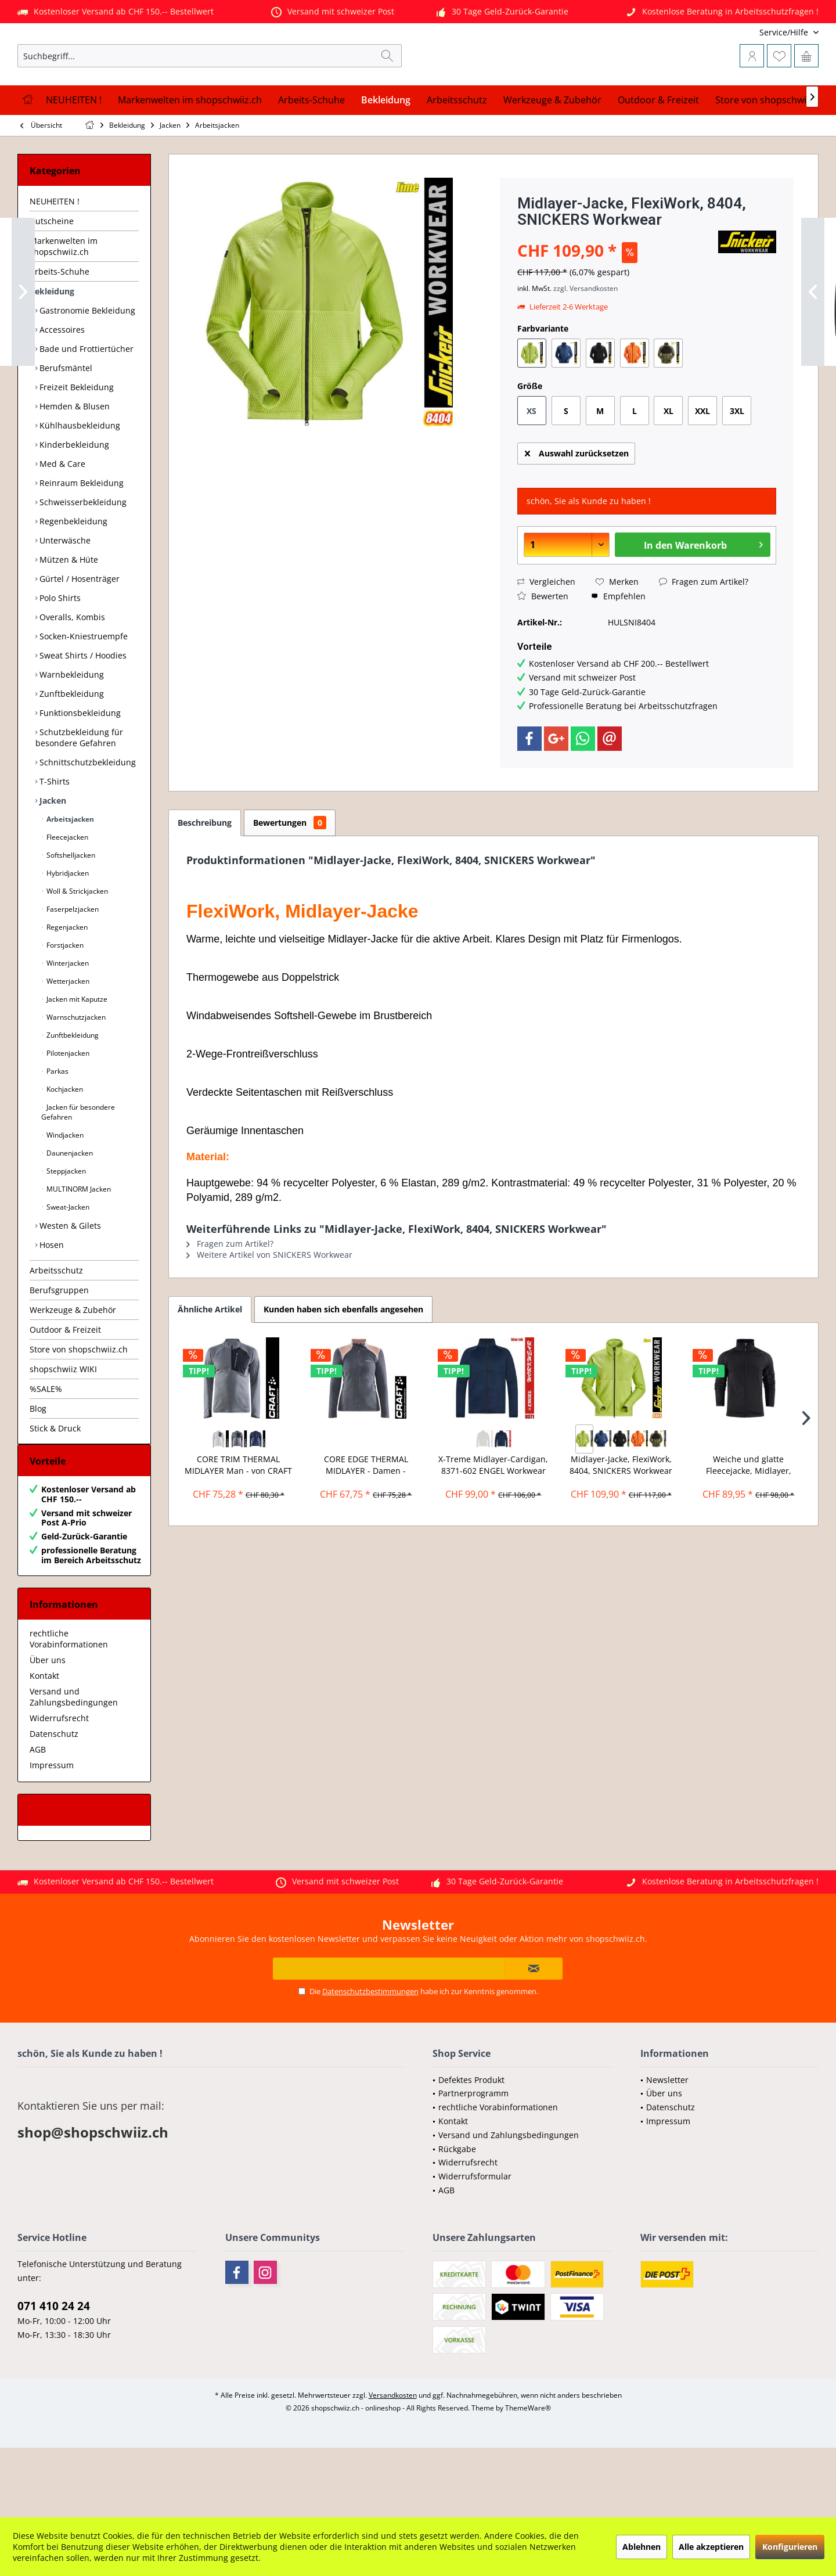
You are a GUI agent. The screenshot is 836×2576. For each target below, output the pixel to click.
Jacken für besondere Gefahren (78, 1169)
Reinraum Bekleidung (80, 540)
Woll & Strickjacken (76, 949)
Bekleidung (52, 348)
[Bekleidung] (386, 157)
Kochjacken (64, 1147)
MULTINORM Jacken (78, 1246)
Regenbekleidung (72, 578)
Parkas (57, 1129)
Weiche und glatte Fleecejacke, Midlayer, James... (748, 1522)
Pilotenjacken (67, 1111)
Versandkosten (393, 2464)
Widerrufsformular (474, 2245)
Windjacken (64, 1192)
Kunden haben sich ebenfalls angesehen (343, 1366)
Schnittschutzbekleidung (86, 819)
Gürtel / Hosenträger (78, 636)
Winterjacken (67, 1021)
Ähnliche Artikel (210, 1366)
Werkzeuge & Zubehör (73, 1367)
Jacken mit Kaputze (76, 1057)
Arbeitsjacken (69, 877)
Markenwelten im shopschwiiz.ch (64, 304)
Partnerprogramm (473, 2162)
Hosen (50, 1302)
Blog (38, 1466)
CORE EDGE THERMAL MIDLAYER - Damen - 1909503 (366, 1522)
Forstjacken (64, 1003)
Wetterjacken (67, 1039)
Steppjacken (65, 1228)
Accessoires (61, 387)
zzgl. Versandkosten (585, 346)
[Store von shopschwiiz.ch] (770, 157)
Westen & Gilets (69, 1283)
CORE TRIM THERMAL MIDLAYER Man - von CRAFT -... (238, 1522)
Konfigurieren (789, 2546)
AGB (38, 1818)
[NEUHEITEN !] (74, 157)
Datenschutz (54, 1802)
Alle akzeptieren (711, 2546)
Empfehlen (618, 653)
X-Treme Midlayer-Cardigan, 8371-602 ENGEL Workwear (493, 1522)
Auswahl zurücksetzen (577, 509)
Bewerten (542, 653)
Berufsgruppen (59, 1347)
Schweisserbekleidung (82, 559)
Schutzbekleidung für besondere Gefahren (79, 795)
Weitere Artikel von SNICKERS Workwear (269, 1312)
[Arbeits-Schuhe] (311, 157)
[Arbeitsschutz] (457, 157)
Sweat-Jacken (67, 1264)
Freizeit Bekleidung (75, 444)
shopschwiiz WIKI (63, 1426)
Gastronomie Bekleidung (86, 367)
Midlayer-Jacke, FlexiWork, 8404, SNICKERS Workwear (621, 1522)
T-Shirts (53, 838)
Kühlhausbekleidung (78, 482)
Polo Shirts (59, 655)
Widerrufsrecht (59, 1787)
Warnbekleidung (70, 731)
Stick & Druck (55, 1485)
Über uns (48, 1729)
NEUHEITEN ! (55, 258)
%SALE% (46, 1446)
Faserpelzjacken (72, 967)
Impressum (52, 1834)
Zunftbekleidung (70, 751)
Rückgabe (457, 2218)
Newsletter (667, 2148)
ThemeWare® (528, 2477)
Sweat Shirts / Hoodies (82, 712)
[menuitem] (742, 32)
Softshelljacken (70, 913)
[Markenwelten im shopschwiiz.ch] (190, 157)
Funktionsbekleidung (79, 770)
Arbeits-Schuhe (59, 328)
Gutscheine (52, 278)
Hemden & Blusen (73, 463)
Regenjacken (66, 985)
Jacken (51, 858)
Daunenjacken (69, 1210)
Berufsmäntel (64, 425)
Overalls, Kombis (71, 674)
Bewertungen (289, 880)
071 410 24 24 (53, 2375)
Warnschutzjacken (75, 1075)
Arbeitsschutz (56, 1327)
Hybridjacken (67, 931)
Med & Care (61, 521)
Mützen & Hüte (67, 617)
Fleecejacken (66, 895)
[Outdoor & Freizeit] (658, 157)
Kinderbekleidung (73, 502)
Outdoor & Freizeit (65, 1387)
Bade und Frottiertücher (85, 406)
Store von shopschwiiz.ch (79, 1406)
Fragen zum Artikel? (703, 639)
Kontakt (44, 1744)
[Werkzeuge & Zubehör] (552, 157)
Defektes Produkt (471, 2148)
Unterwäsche (64, 597)
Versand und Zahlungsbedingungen (74, 1766)
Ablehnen (641, 2546)
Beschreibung (205, 880)
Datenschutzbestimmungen (370, 2060)
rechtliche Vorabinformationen (69, 1708)
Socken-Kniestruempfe (82, 693)
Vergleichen (546, 639)
